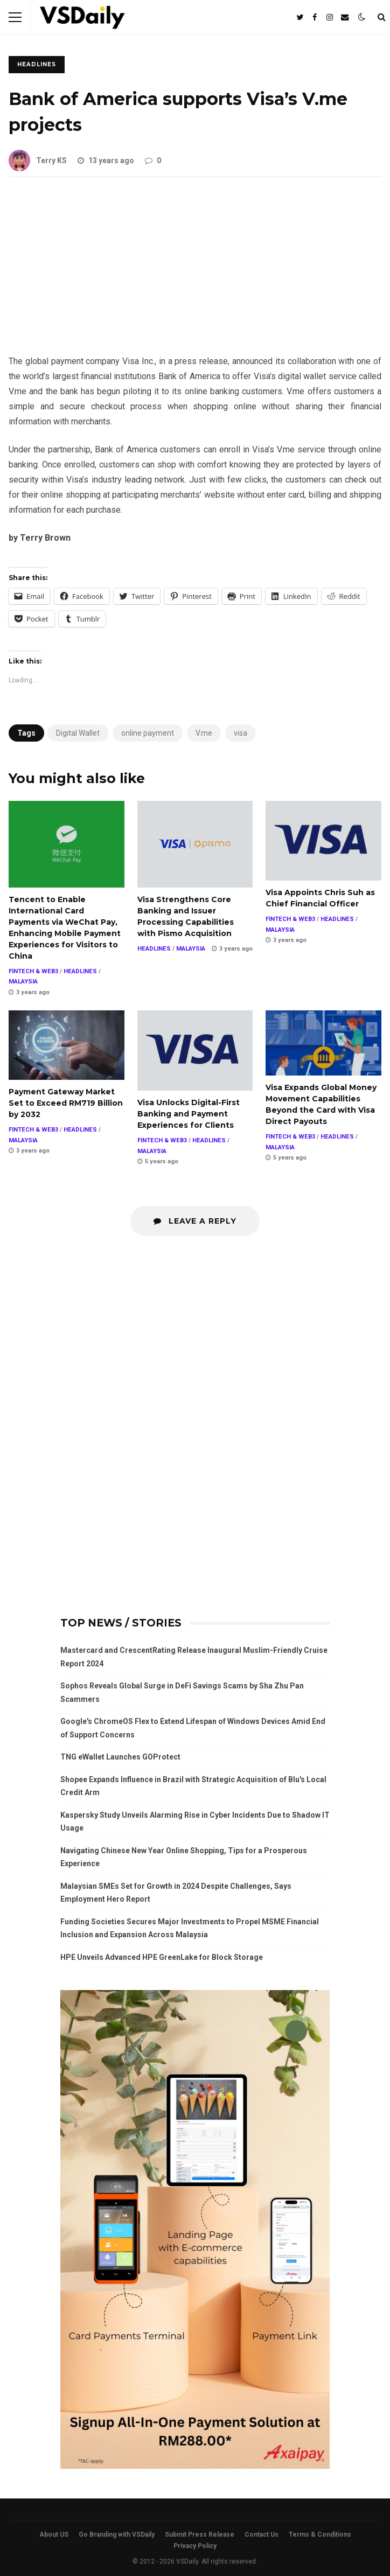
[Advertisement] (195, 274)
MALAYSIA (23, 981)
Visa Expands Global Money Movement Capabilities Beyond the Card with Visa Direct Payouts (323, 1043)
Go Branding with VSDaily (117, 2534)
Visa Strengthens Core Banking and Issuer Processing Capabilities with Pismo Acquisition (195, 844)
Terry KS (38, 160)
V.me (204, 733)
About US (53, 2534)
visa (240, 733)
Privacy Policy (195, 2546)
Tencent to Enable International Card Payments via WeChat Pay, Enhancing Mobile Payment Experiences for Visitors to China (66, 844)
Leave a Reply (195, 1221)
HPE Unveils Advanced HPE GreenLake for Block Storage (161, 1957)
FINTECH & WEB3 (33, 971)
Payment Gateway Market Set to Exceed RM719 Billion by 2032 (66, 1045)
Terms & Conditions (320, 2534)
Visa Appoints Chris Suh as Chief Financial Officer (323, 841)
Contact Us (261, 2534)
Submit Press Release (199, 2534)
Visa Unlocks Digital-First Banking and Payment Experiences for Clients (195, 1050)
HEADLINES (36, 64)
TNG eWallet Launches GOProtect (120, 1757)
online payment (147, 733)
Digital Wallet (78, 733)
